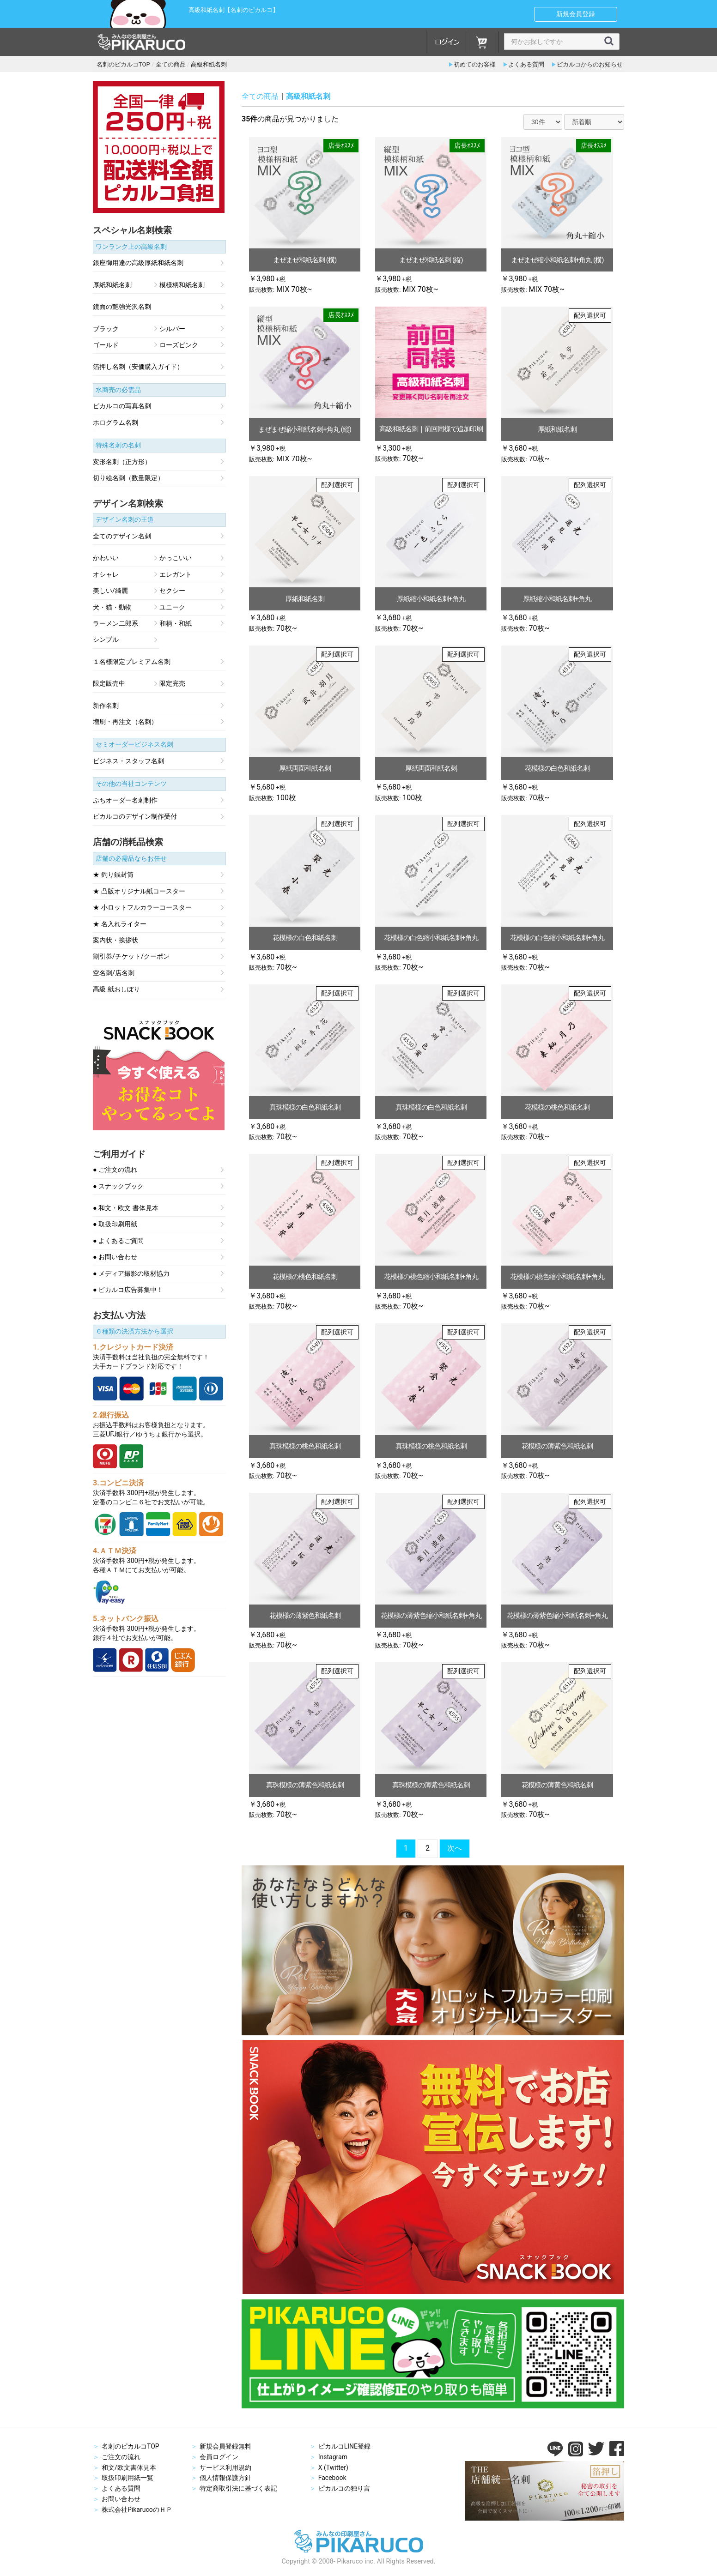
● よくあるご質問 (118, 1241)
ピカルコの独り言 (344, 2488)
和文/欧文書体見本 (129, 2467)
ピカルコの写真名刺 (122, 406)
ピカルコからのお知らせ (590, 64)
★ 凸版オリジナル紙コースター (139, 891)
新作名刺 (106, 706)
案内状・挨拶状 (115, 940)
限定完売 (172, 684)
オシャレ (106, 575)
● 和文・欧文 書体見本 (125, 1208)
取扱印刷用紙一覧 (127, 2477)
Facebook (332, 2477)
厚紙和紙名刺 (112, 285)
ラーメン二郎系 (115, 624)
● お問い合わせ (115, 1257)
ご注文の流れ (121, 2457)
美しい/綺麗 (110, 591)
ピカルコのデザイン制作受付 (135, 817)
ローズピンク (178, 345)
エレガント (175, 575)
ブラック (106, 329)
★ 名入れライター (119, 924)
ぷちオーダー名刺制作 (125, 800)
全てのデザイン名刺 (122, 536)
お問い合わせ (121, 2499)
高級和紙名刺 (308, 96)
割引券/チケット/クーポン (131, 956)
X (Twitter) (333, 2467)
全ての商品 (260, 96)
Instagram (332, 2457)
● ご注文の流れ (115, 1170)
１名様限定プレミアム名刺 (131, 662)
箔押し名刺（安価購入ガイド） (138, 367)
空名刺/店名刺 (113, 973)
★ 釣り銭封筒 (113, 875)
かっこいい (175, 558)
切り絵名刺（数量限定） (128, 478)
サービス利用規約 (225, 2467)
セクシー (172, 591)
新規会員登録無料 (225, 2446)
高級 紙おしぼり (116, 989)
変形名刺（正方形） (122, 462)
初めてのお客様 (475, 64)
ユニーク (172, 607)
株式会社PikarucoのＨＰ (137, 2509)
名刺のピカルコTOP (130, 2446)
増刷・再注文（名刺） (125, 722)
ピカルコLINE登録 (344, 2446)
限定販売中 (109, 684)
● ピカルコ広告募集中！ (128, 1290)
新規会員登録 (575, 14)
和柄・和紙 (175, 624)
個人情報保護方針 (225, 2477)
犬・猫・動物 (112, 607)
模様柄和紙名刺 (182, 285)
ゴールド (106, 345)
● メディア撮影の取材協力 (131, 1274)
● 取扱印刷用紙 (115, 1224)
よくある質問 (526, 64)
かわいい (106, 558)
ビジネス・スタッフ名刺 (128, 761)
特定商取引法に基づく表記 (238, 2488)
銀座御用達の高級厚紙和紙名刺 (138, 263)
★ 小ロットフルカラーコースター (142, 908)
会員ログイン (219, 2457)
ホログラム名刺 (115, 423)
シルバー (172, 329)
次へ (454, 1848)
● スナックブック (118, 1186)
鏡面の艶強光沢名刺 (122, 307)
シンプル (106, 640)
